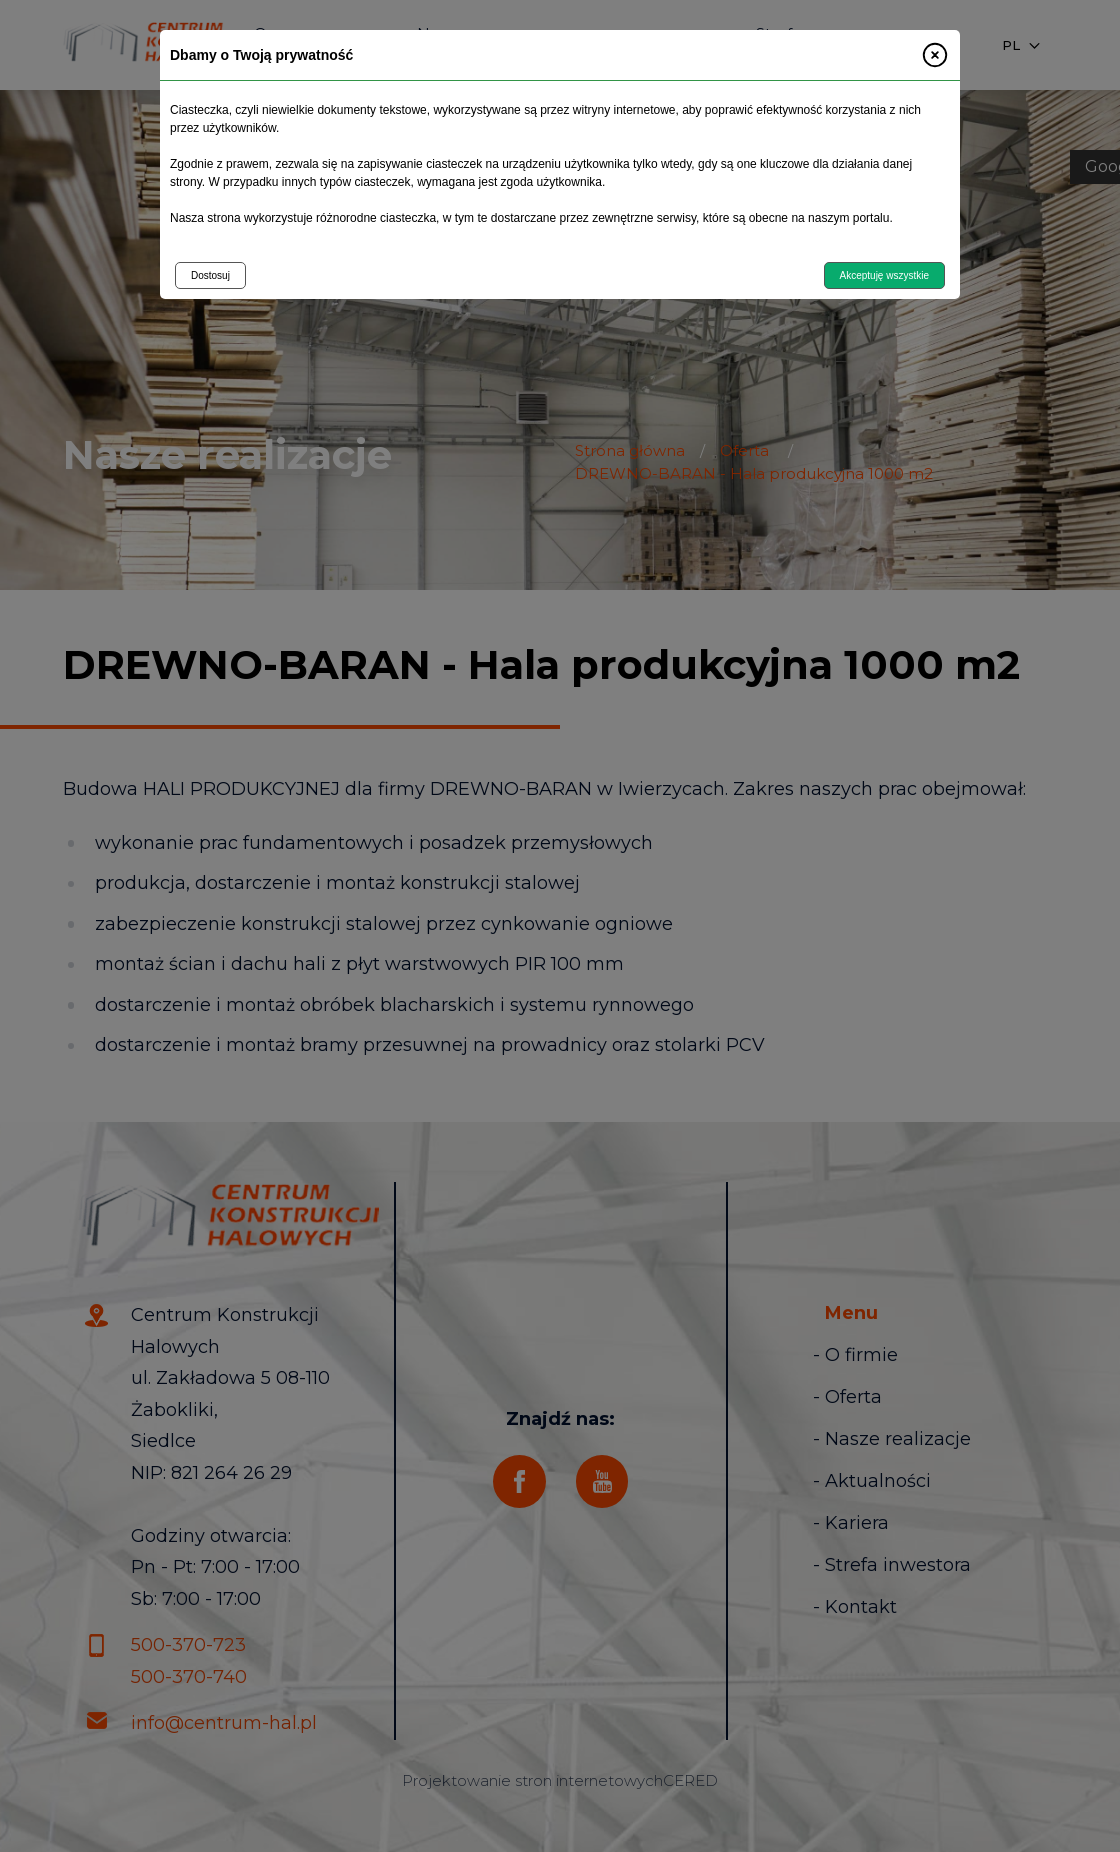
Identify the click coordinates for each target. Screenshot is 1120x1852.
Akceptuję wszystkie (884, 275)
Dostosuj (210, 275)
